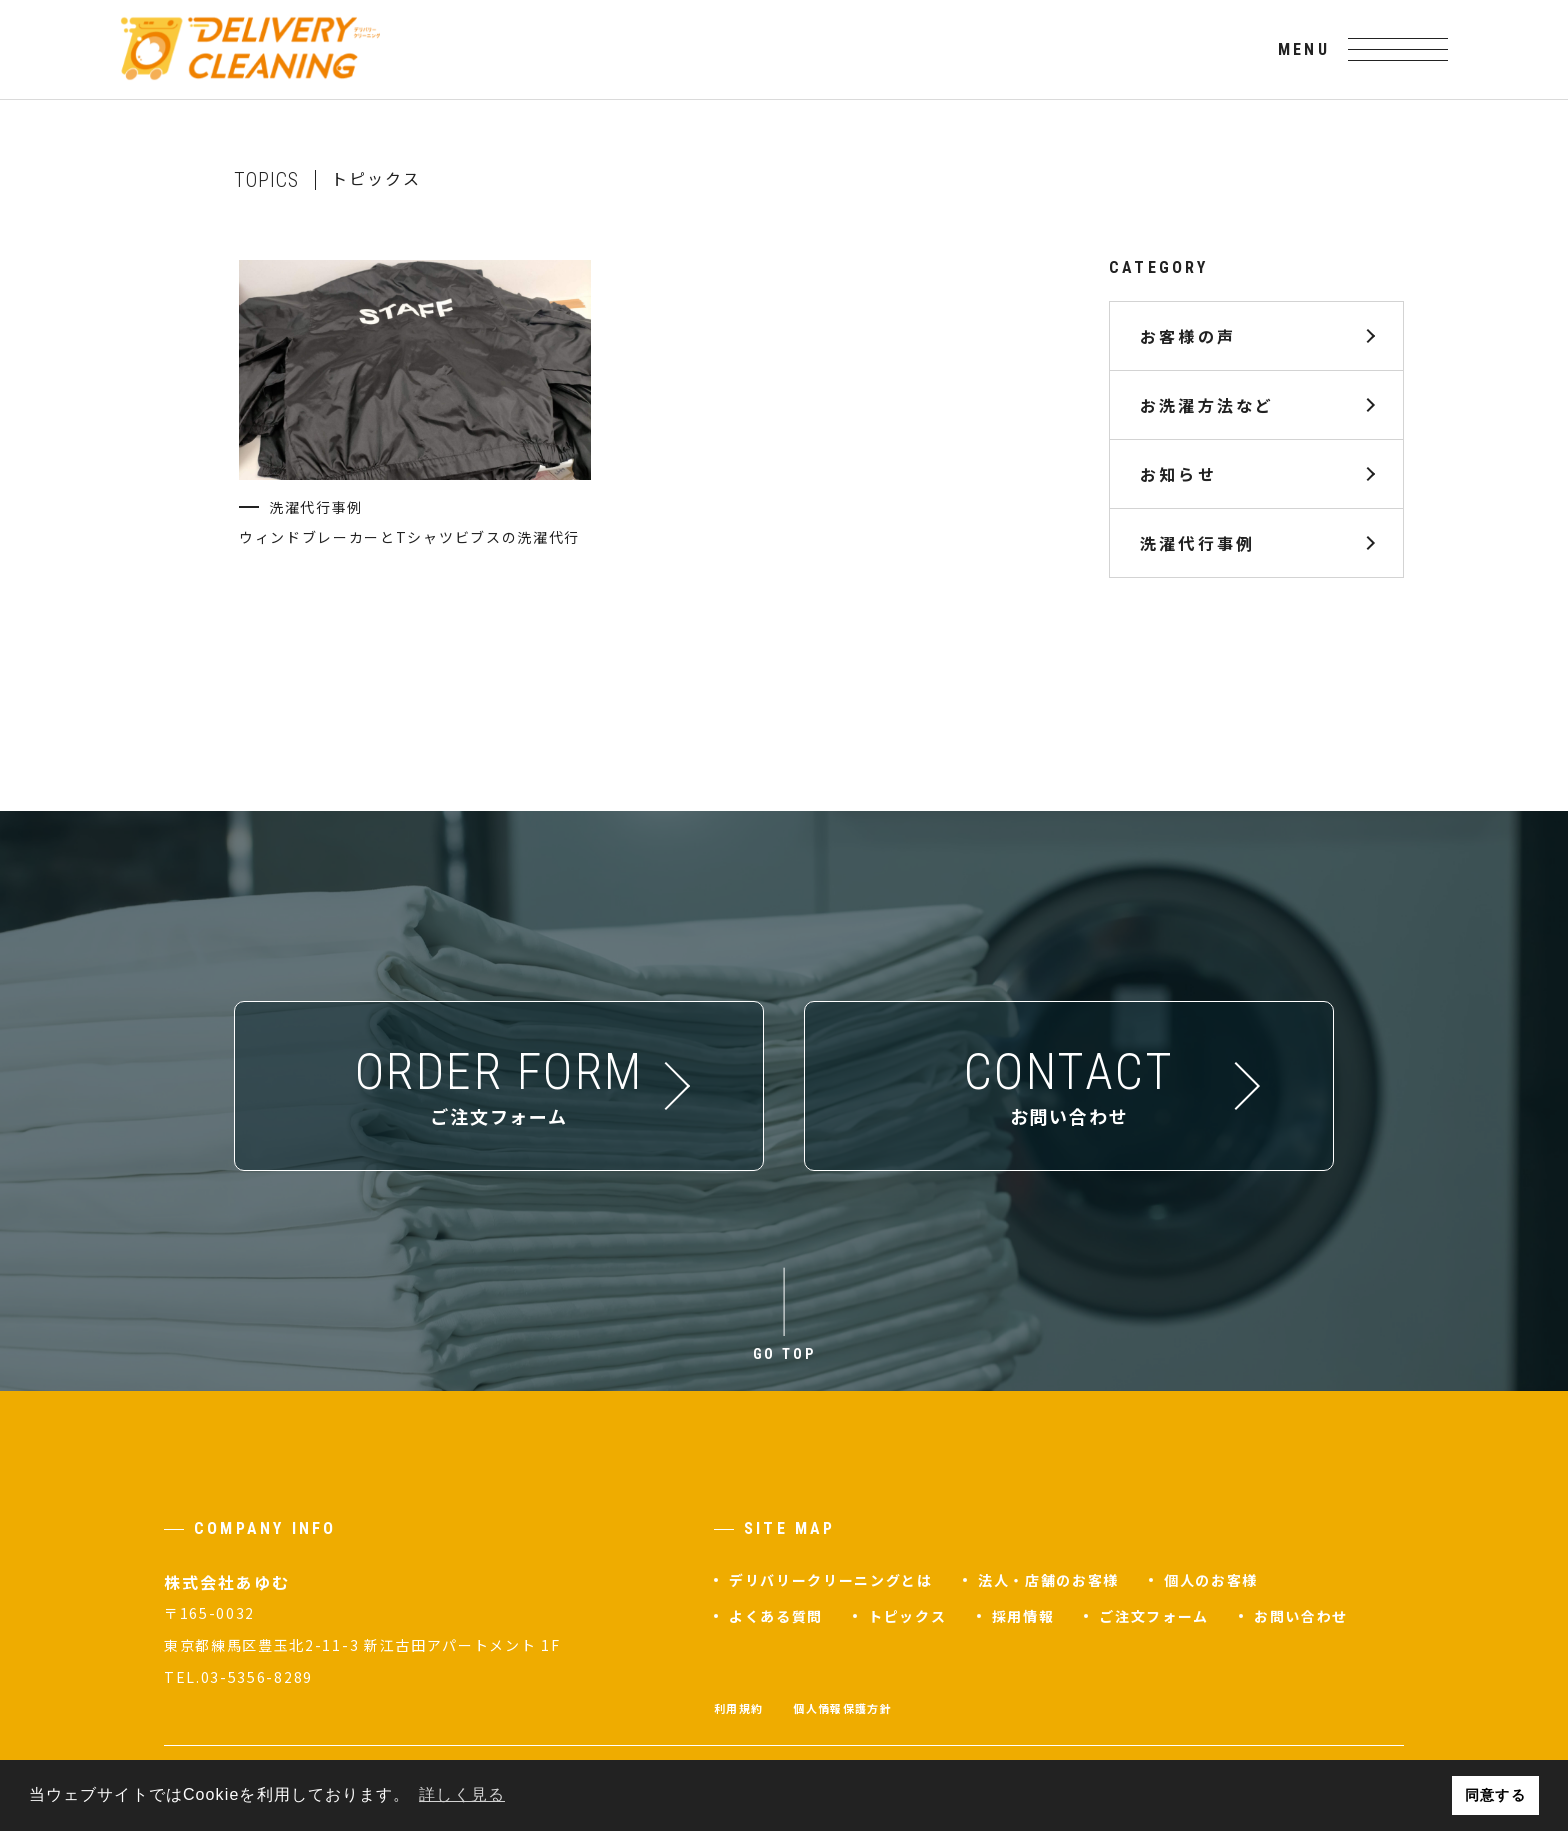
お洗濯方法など (1207, 405)
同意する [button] (1495, 1795)
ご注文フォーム (1154, 1616)
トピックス (907, 1616)
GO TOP (784, 1354)
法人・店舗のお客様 (1048, 1580)
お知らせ (1178, 474)
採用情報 (1023, 1616)
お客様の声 (1188, 336)
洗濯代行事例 (1197, 543)
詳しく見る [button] (462, 1794)
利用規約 (738, 1708)
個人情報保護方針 (842, 1708)
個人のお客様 (1211, 1580)
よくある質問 (776, 1616)
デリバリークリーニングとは (831, 1580)
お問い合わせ (1301, 1616)
